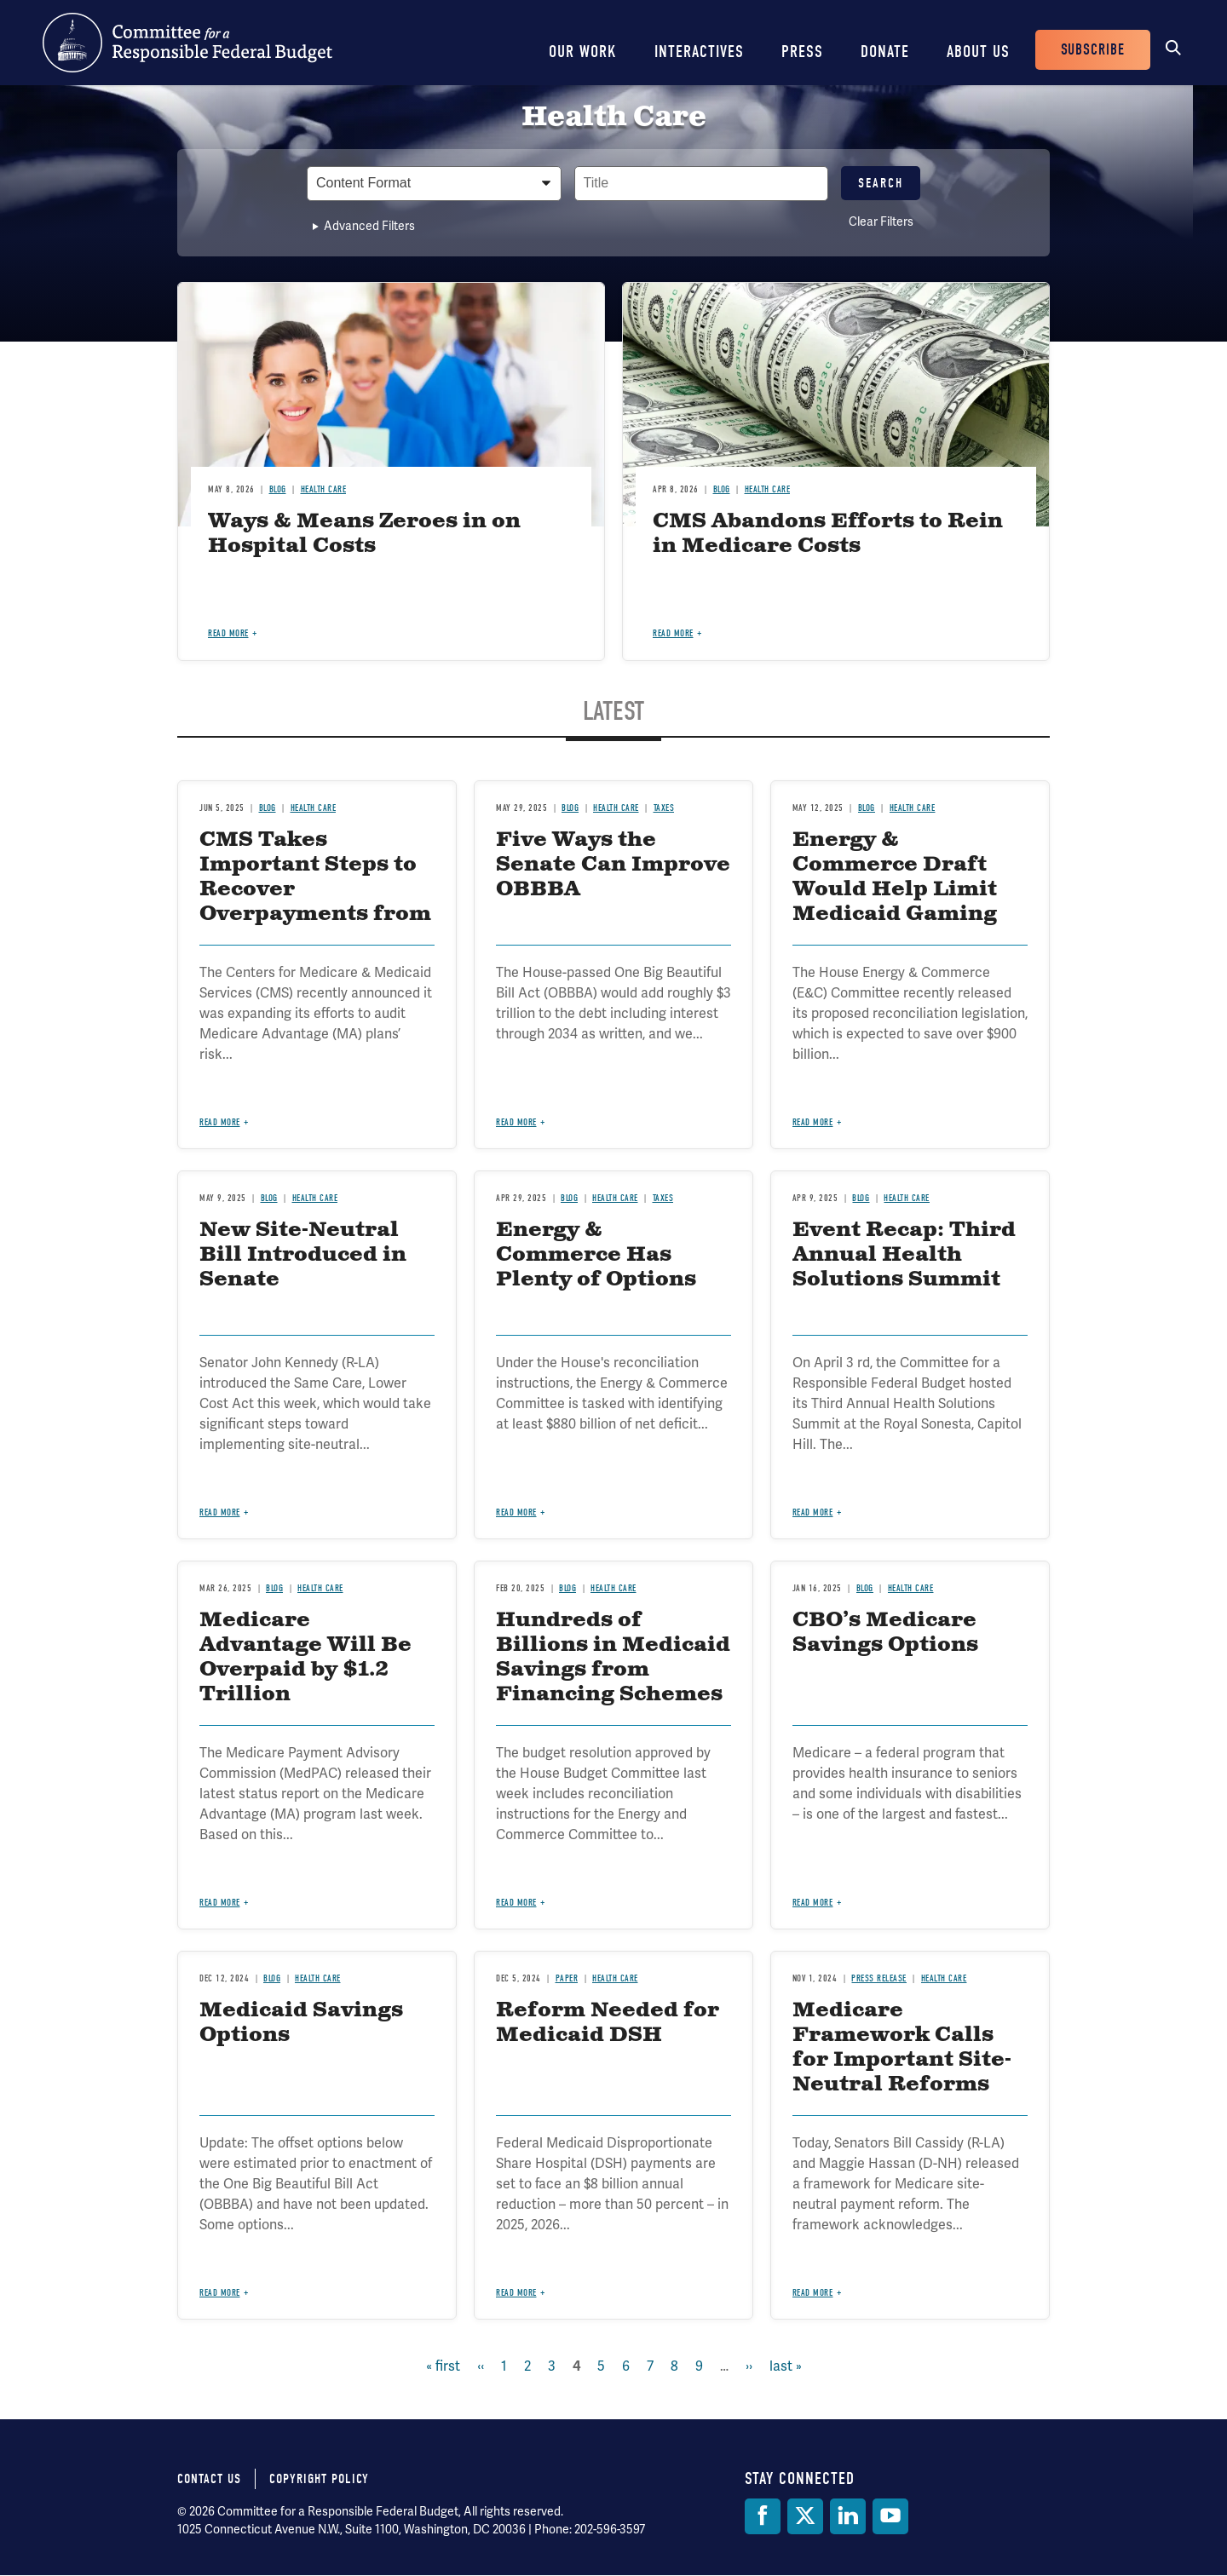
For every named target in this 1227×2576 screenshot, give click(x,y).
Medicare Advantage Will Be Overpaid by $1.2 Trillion (305, 1657)
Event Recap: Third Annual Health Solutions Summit (904, 1254)
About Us (978, 51)
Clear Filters (881, 221)
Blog (277, 489)
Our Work (583, 51)
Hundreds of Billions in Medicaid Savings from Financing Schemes (613, 1657)
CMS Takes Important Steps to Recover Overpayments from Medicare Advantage (315, 901)
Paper (567, 1978)
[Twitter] (805, 2516)
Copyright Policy (319, 2479)
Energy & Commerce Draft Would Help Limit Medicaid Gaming (894, 876)
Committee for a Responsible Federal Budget (187, 42)
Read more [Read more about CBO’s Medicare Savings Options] (812, 1902)
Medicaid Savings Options (301, 2023)
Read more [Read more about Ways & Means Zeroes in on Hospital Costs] (228, 633)
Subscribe (1093, 50)
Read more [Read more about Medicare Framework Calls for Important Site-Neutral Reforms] (812, 2292)
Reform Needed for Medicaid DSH (607, 2023)
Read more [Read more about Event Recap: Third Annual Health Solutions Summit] (812, 1512)
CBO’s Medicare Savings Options (885, 1633)
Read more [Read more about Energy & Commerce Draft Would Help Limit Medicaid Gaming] (812, 1122)
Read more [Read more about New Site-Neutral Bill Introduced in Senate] (219, 1512)
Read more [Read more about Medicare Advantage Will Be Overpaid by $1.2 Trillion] (219, 1902)
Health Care (324, 489)
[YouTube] (890, 2516)
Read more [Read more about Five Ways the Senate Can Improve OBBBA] (516, 1122)
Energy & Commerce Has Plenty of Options (596, 1254)
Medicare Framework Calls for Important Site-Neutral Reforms (901, 2047)
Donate (885, 51)
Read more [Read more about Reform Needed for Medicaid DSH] (516, 2292)
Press (802, 51)
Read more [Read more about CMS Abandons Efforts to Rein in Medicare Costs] (673, 633)
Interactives (699, 51)
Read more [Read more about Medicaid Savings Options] (219, 2292)
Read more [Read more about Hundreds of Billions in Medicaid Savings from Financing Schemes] (516, 1902)
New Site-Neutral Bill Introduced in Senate (302, 1254)
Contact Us (209, 2479)
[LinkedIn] (848, 2516)
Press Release (879, 1978)
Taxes (664, 808)
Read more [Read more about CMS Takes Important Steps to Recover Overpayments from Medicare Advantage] (219, 1122)
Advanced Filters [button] (369, 225)
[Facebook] (763, 2516)
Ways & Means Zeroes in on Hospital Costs (364, 534)
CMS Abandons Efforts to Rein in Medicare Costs (828, 534)
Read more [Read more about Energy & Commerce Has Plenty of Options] (516, 1512)
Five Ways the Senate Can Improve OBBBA (613, 864)
